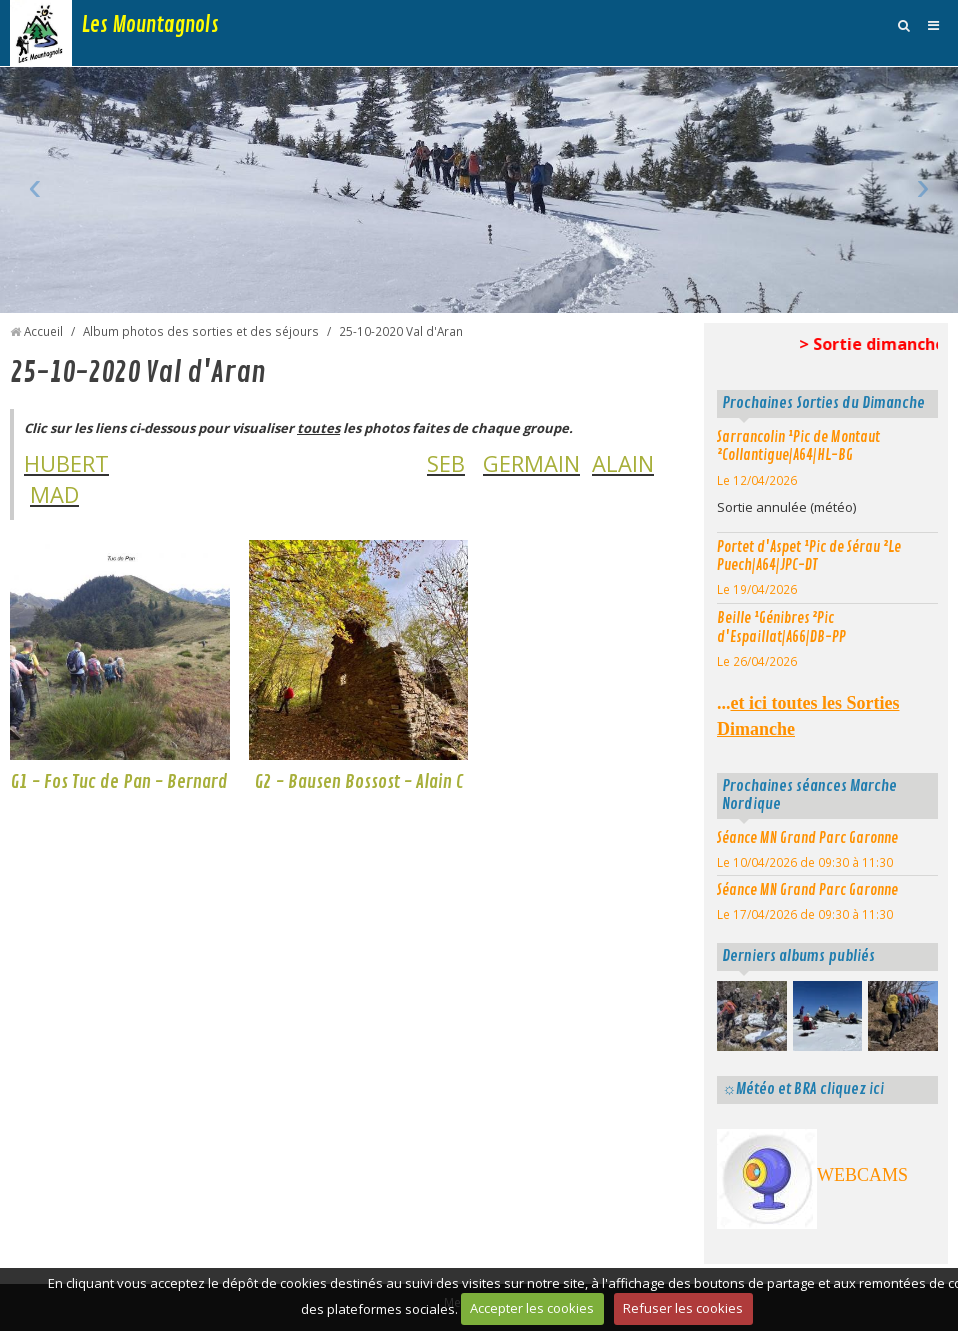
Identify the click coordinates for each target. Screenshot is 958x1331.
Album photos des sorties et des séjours (201, 331)
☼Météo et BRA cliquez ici (803, 1089)
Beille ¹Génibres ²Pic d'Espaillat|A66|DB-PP (781, 627)
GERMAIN (531, 463)
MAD (54, 494)
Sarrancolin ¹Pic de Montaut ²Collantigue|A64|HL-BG (798, 446)
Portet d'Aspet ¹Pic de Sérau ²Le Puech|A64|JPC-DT (809, 556)
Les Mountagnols (150, 25)
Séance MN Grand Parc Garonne (807, 838)
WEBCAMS (862, 1175)
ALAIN (623, 463)
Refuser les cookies (683, 1308)
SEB (446, 463)
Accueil (43, 331)
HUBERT (66, 463)
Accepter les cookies (532, 1308)
